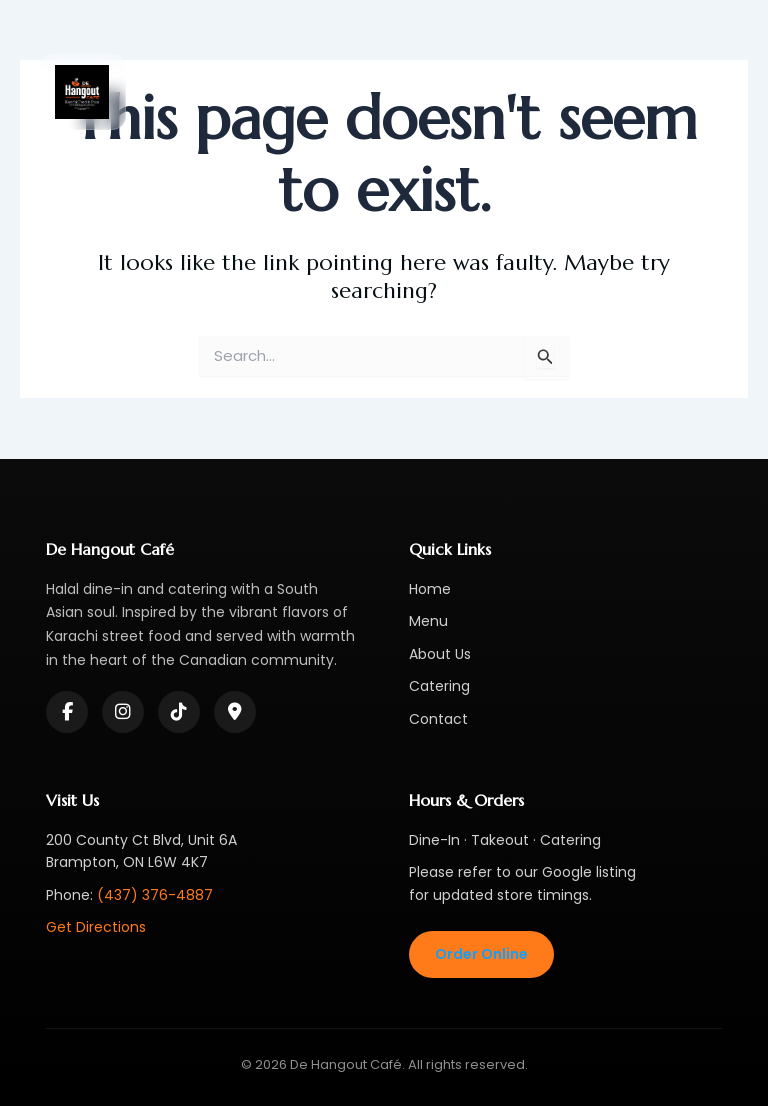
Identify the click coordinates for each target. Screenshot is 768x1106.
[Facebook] (67, 712)
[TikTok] (179, 712)
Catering (439, 686)
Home (430, 589)
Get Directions (96, 927)
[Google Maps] (235, 712)
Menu (428, 621)
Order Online (481, 954)
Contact (438, 719)
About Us (440, 654)
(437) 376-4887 (155, 895)
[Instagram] (123, 712)
